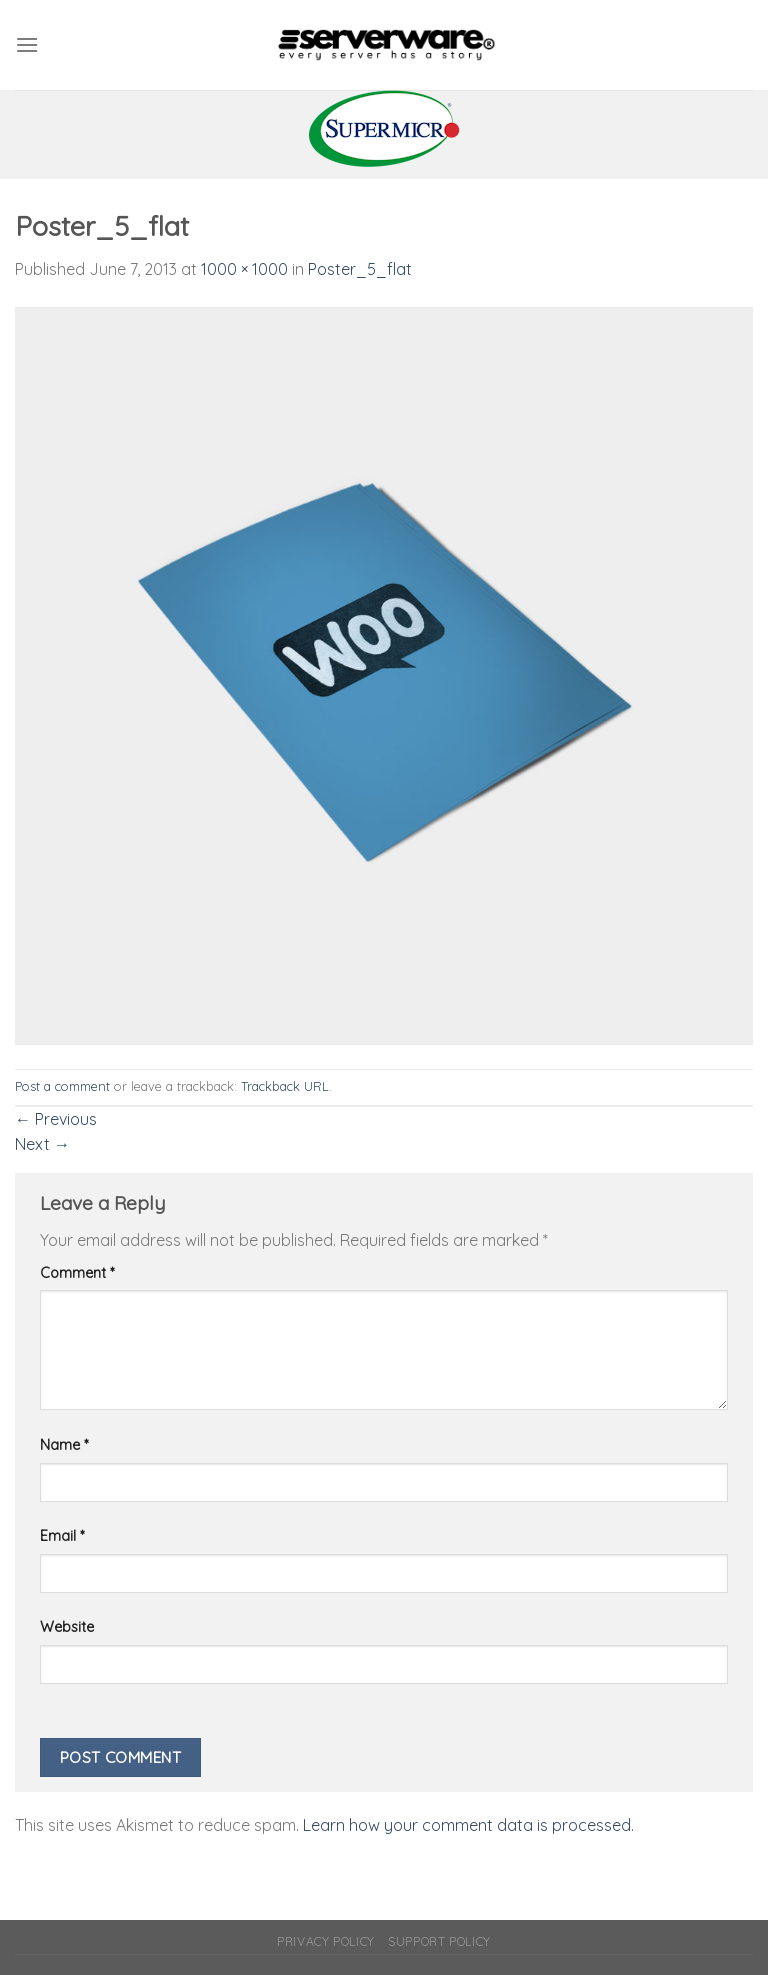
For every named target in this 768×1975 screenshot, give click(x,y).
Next (42, 1144)
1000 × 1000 (244, 269)
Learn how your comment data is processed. (468, 1825)
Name (64, 1445)
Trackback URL (285, 1086)
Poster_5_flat (360, 269)
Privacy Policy (326, 1941)
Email (62, 1536)
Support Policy (439, 1941)
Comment (77, 1273)
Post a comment (62, 1086)
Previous (56, 1119)
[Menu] (27, 44)
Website (67, 1627)
